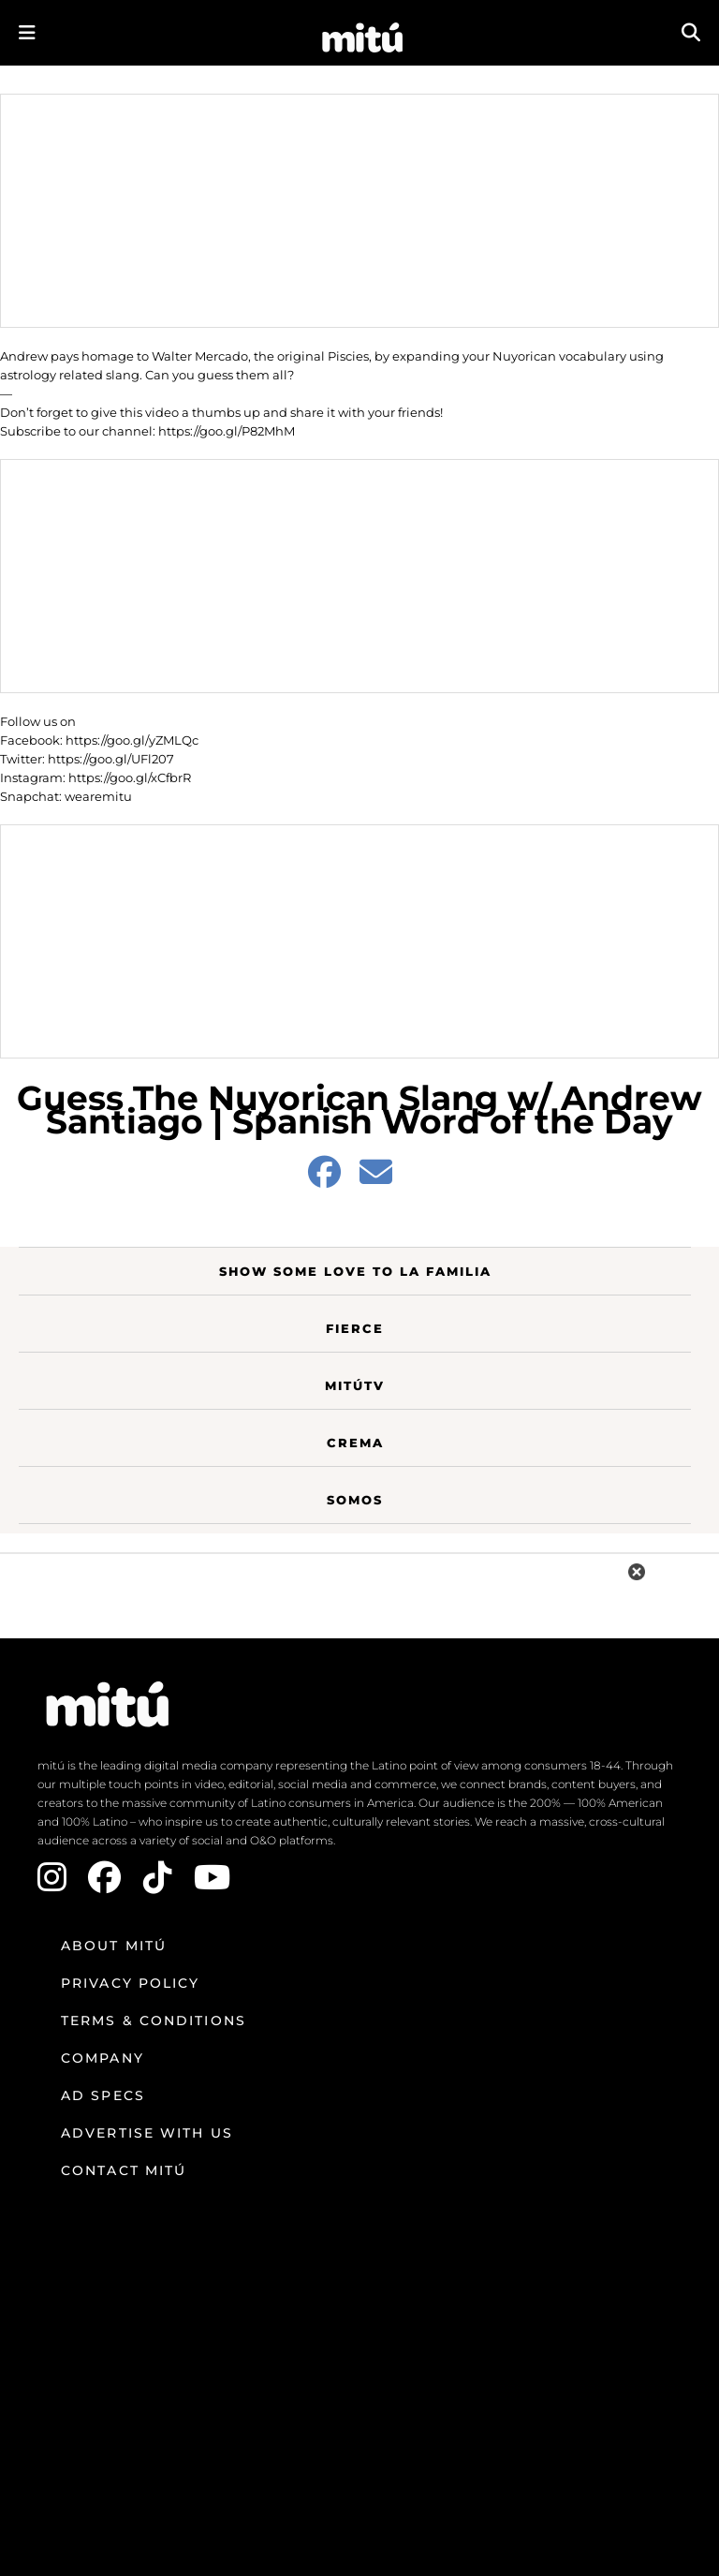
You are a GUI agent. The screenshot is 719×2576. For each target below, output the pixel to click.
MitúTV (355, 1385)
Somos (355, 1499)
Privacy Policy (130, 1983)
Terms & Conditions (153, 2020)
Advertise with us (147, 2132)
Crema (355, 1442)
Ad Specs (103, 2095)
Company (102, 2058)
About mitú (114, 1945)
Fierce (355, 1328)
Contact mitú (123, 2170)
